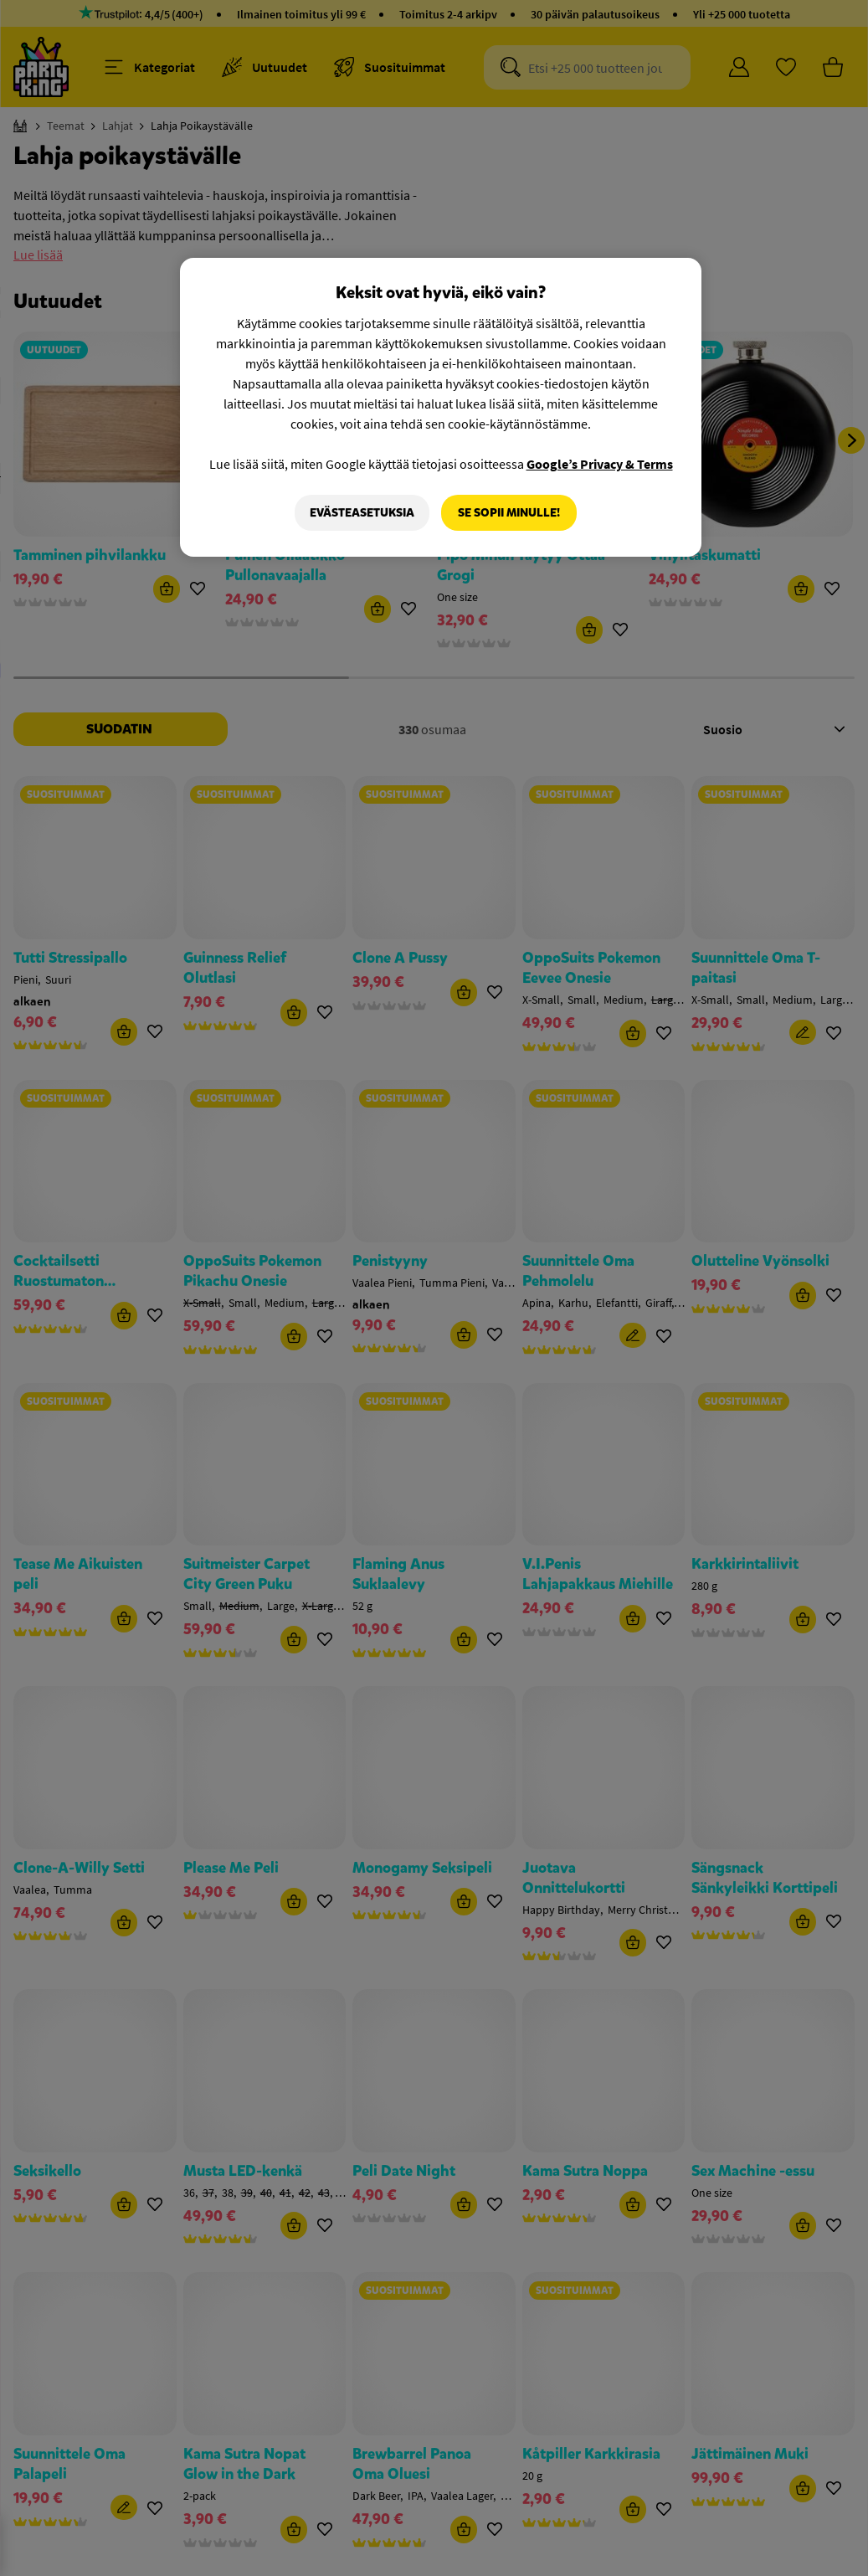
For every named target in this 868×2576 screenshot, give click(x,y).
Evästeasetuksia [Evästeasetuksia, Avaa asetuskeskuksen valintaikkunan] (362, 513)
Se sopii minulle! (509, 513)
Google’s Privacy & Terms (599, 463)
